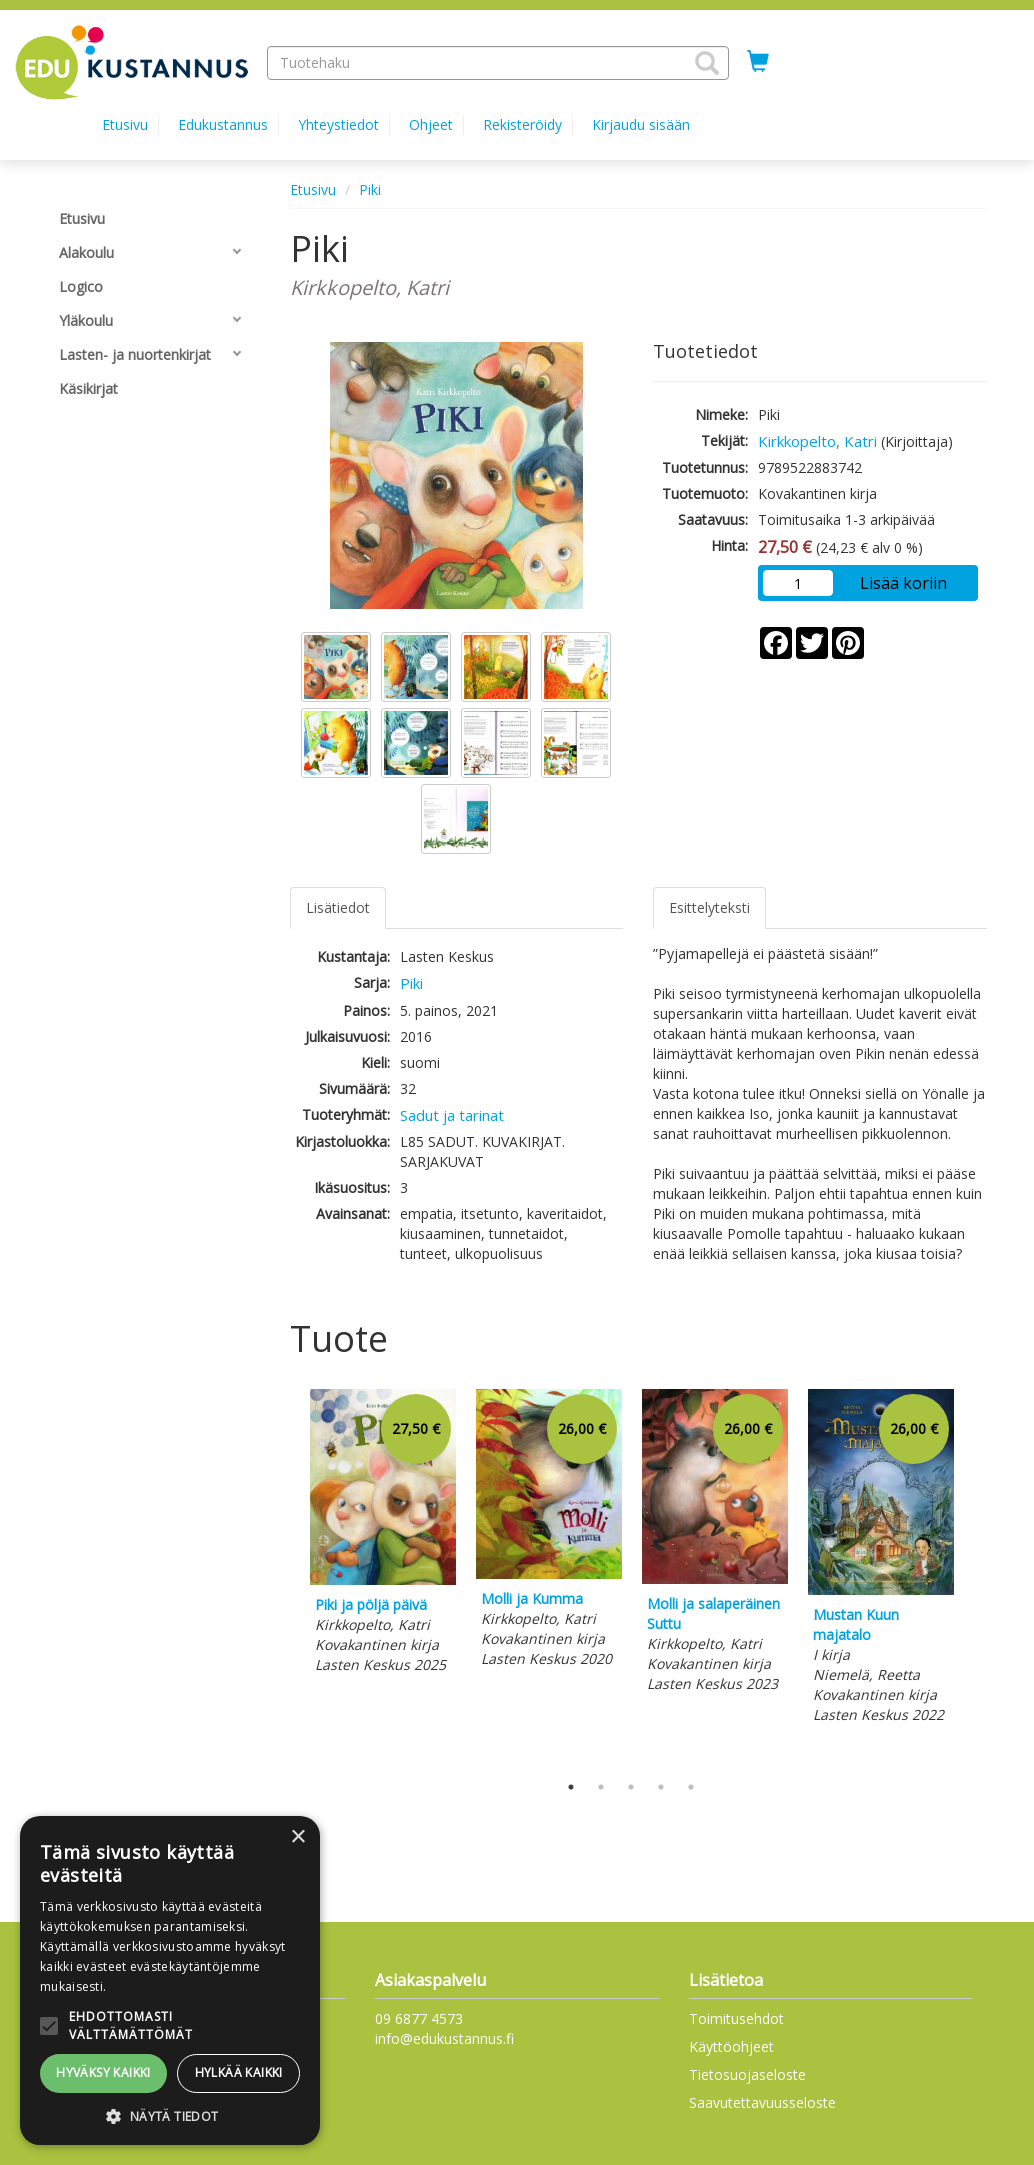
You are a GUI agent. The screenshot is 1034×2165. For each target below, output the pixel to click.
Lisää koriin (903, 583)
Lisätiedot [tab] (338, 907)
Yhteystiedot (338, 124)
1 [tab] (571, 1787)
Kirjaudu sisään (641, 124)
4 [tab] (661, 1787)
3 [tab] (631, 1787)
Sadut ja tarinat (452, 1115)
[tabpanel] (383, 1535)
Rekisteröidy (522, 124)
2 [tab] (601, 1787)
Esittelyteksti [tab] (709, 907)
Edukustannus (223, 124)
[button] (707, 63)
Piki (370, 189)
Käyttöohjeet (731, 2046)
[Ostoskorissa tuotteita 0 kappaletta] (758, 62)
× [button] (297, 1837)
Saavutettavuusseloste (762, 2102)
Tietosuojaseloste (747, 2074)
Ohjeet (431, 124)
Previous (285, 1575)
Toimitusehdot (736, 2018)
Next (977, 1575)
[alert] (170, 1980)
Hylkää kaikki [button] (239, 2072)
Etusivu (125, 124)
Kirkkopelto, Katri (817, 441)
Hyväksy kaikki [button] (103, 2072)
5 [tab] (691, 1787)
